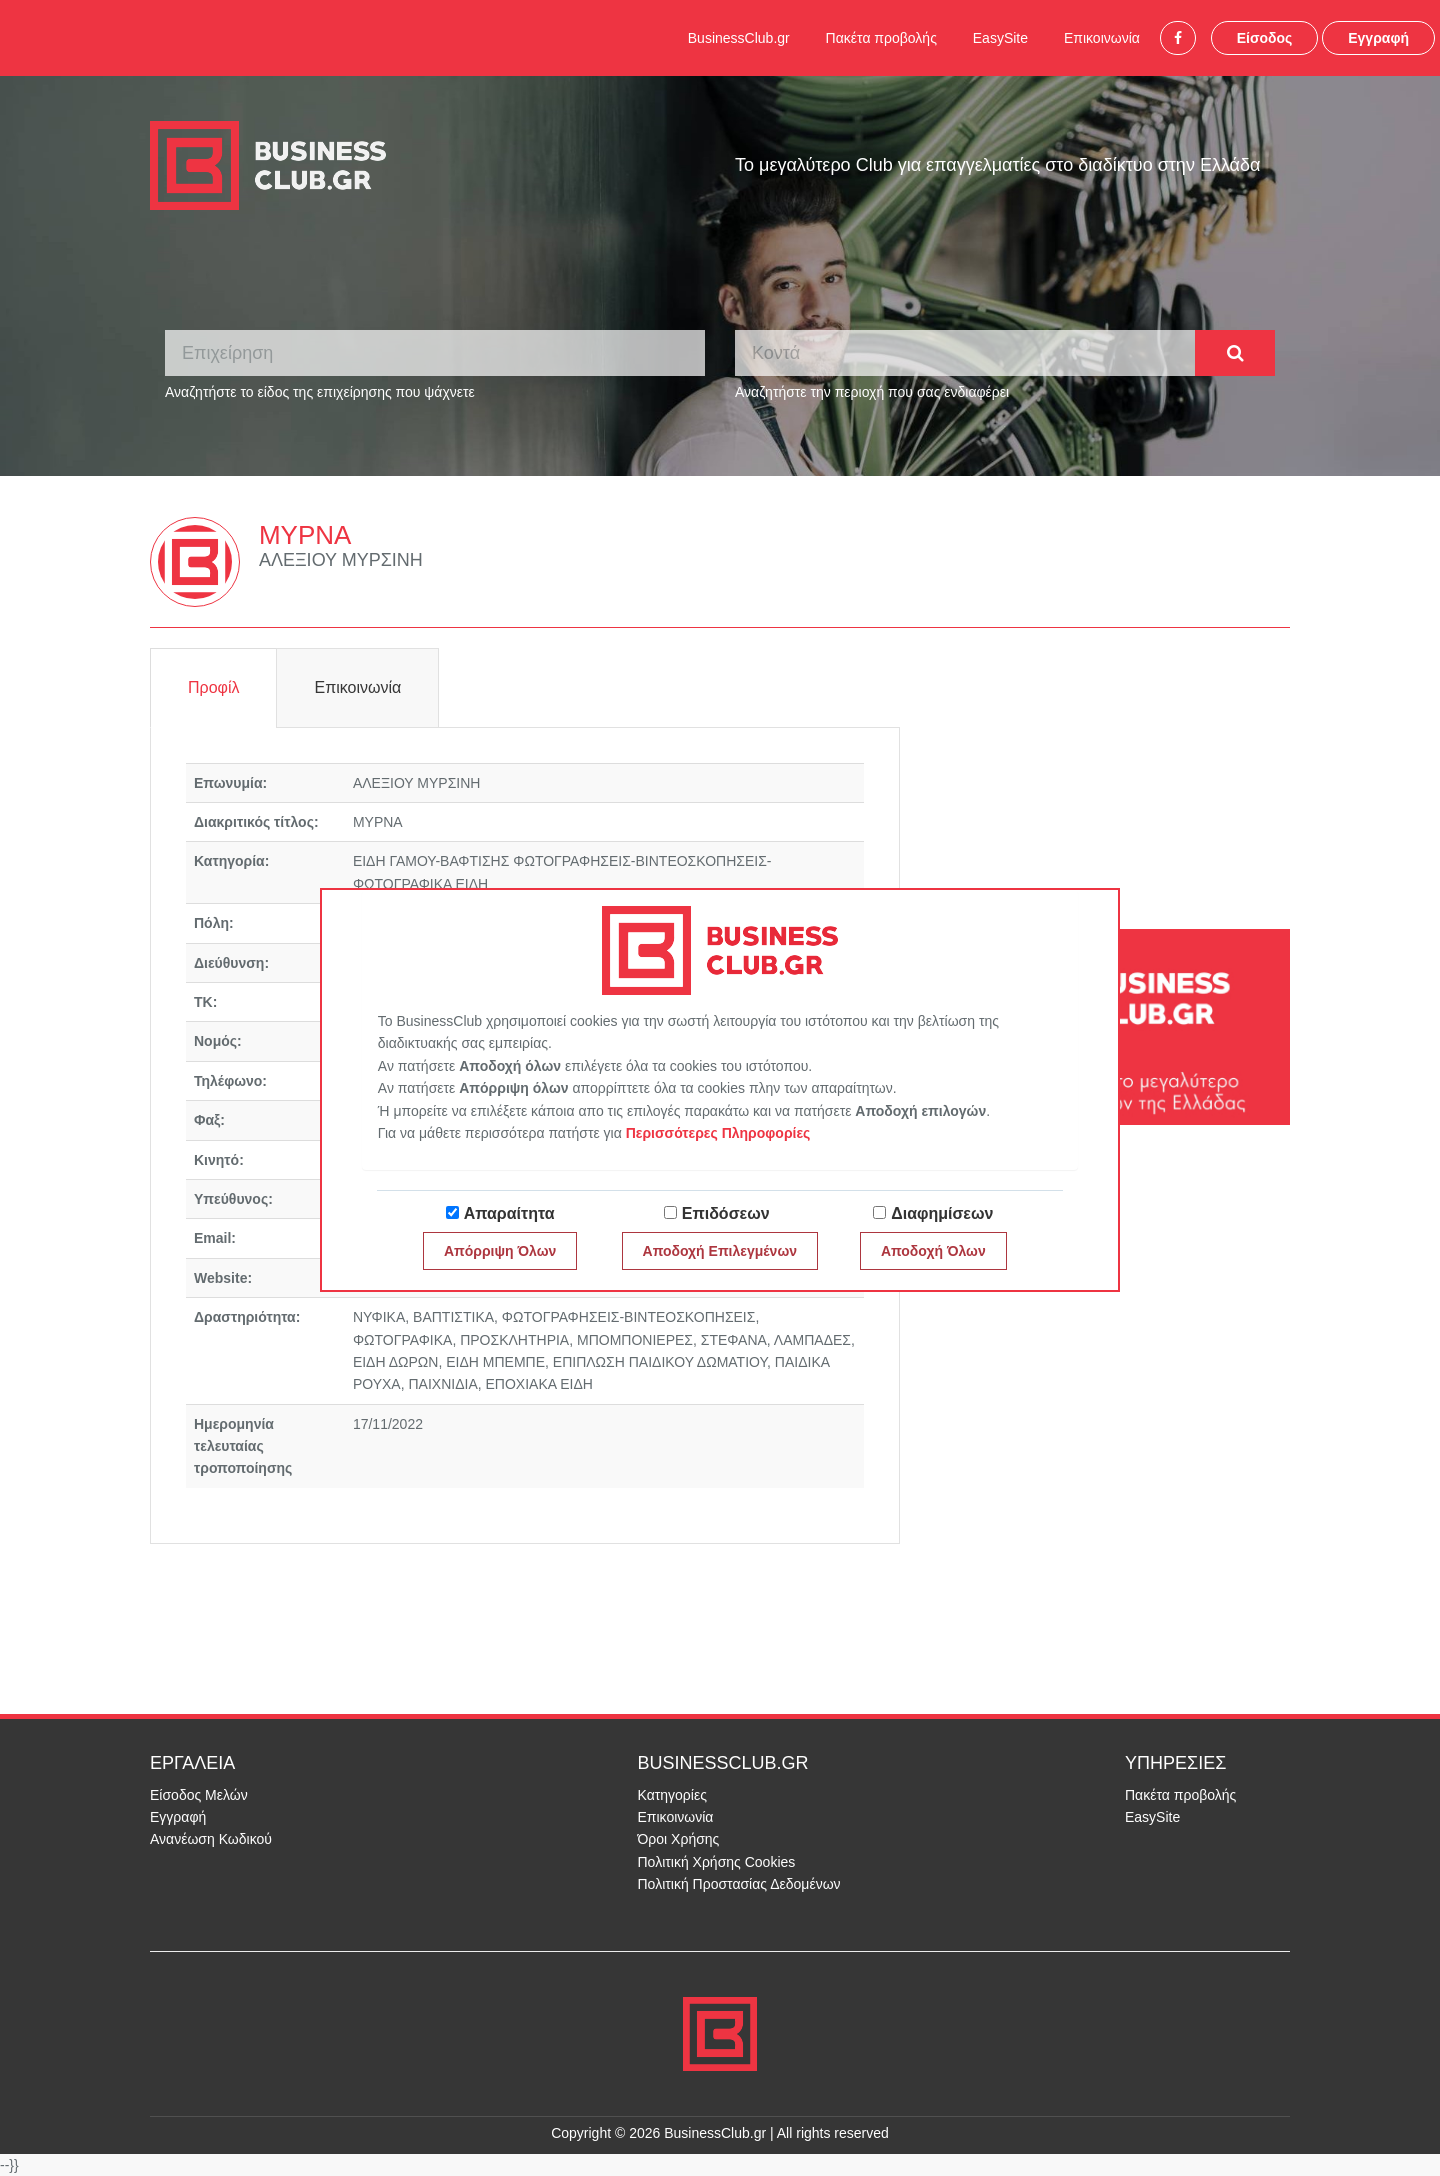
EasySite (1000, 38)
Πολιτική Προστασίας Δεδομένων (739, 1884)
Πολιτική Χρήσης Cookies (717, 1862)
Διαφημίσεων (942, 1213)
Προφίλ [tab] (213, 687)
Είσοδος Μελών (199, 1795)
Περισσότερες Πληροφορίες (718, 1133)
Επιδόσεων (726, 1213)
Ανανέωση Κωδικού (211, 1839)
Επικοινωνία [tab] (357, 687)
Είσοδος (1265, 38)
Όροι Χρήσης (679, 1839)
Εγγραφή (1378, 38)
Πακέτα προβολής (881, 38)
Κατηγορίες (672, 1795)
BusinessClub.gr (739, 38)
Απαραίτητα (509, 1213)
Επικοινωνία (1102, 38)
